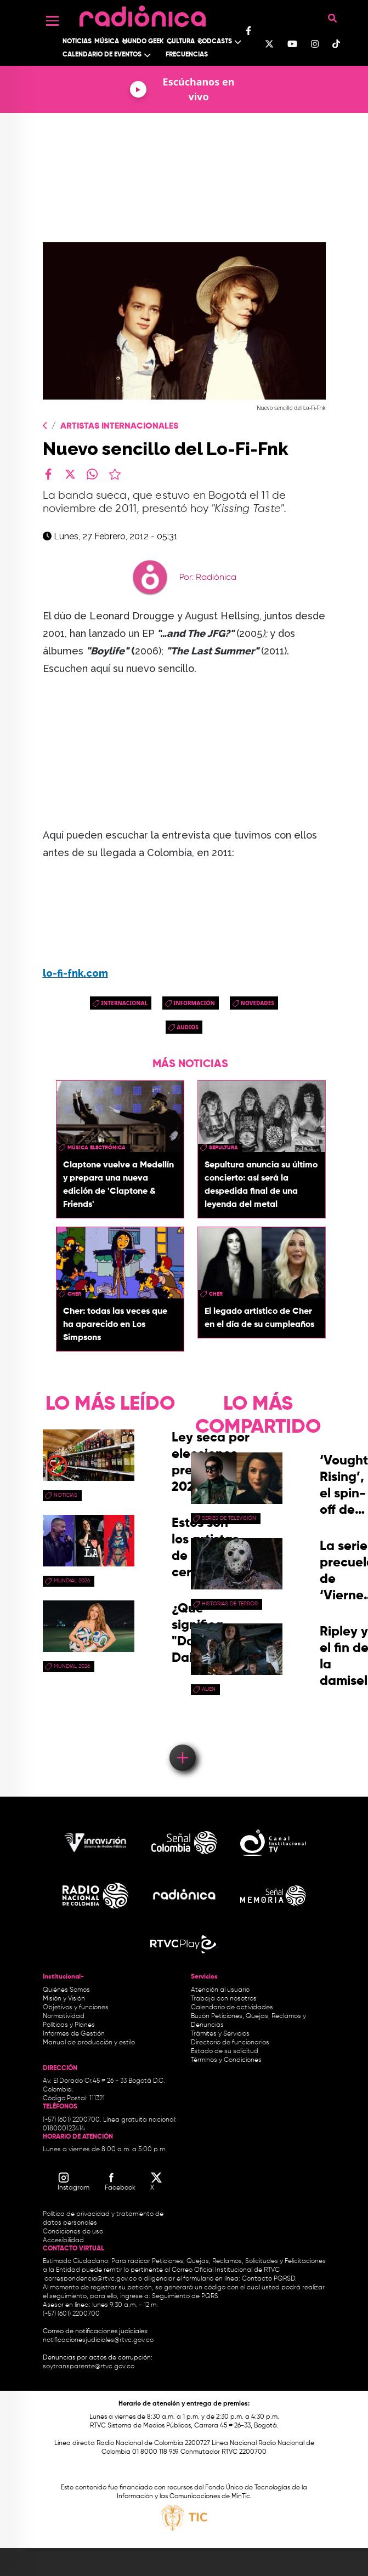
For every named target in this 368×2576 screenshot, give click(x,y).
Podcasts (215, 41)
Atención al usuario (220, 1990)
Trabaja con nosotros (224, 1999)
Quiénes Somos (66, 1990)
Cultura (181, 41)
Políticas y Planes (69, 2025)
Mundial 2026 (72, 1580)
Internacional (124, 1003)
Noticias (77, 41)
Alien (209, 1689)
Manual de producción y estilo (89, 2042)
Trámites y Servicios (220, 2034)
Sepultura (223, 1147)
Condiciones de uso (73, 2232)
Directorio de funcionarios (230, 2042)
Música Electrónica (96, 1147)
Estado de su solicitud (224, 2051)
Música (106, 41)
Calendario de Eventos (102, 55)
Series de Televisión (229, 1518)
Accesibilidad (64, 2240)
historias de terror (230, 1603)
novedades (257, 1003)
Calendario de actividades (232, 2007)
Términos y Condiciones (226, 2060)
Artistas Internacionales (119, 426)
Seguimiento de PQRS (185, 2296)
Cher (74, 1294)
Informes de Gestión (74, 2034)
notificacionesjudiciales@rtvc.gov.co (98, 2340)
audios (188, 1027)
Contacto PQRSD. (269, 2279)
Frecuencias (187, 55)
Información (194, 1003)
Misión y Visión (64, 1999)
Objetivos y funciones (76, 2007)
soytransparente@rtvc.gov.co (88, 2366)
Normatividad (63, 2016)
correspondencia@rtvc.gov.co (90, 2279)
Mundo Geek (143, 41)
